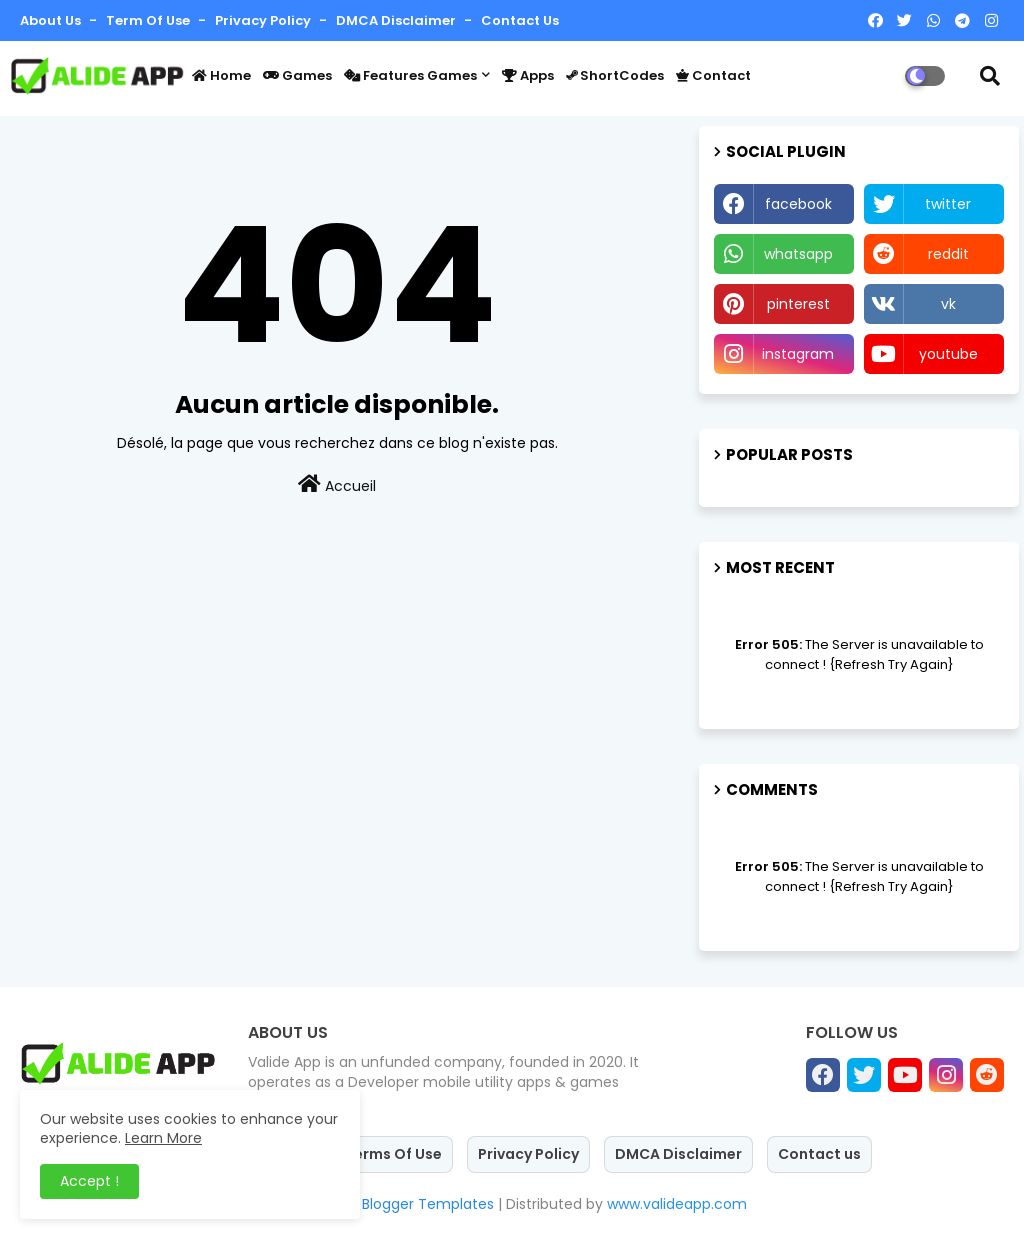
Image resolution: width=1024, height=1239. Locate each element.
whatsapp (798, 254)
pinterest (798, 304)
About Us (52, 20)
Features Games (410, 75)
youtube (948, 354)
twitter (948, 204)
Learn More (163, 1138)
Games (297, 75)
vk (948, 304)
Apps (528, 75)
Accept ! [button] (89, 1181)
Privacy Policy (264, 20)
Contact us (520, 20)
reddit (948, 254)
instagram (798, 354)
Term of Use (149, 20)
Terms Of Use (393, 1154)
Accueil (337, 485)
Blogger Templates (428, 1204)
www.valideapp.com (677, 1204)
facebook (798, 204)
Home (221, 75)
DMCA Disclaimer (397, 20)
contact (713, 75)
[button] (990, 76)
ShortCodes (615, 75)
